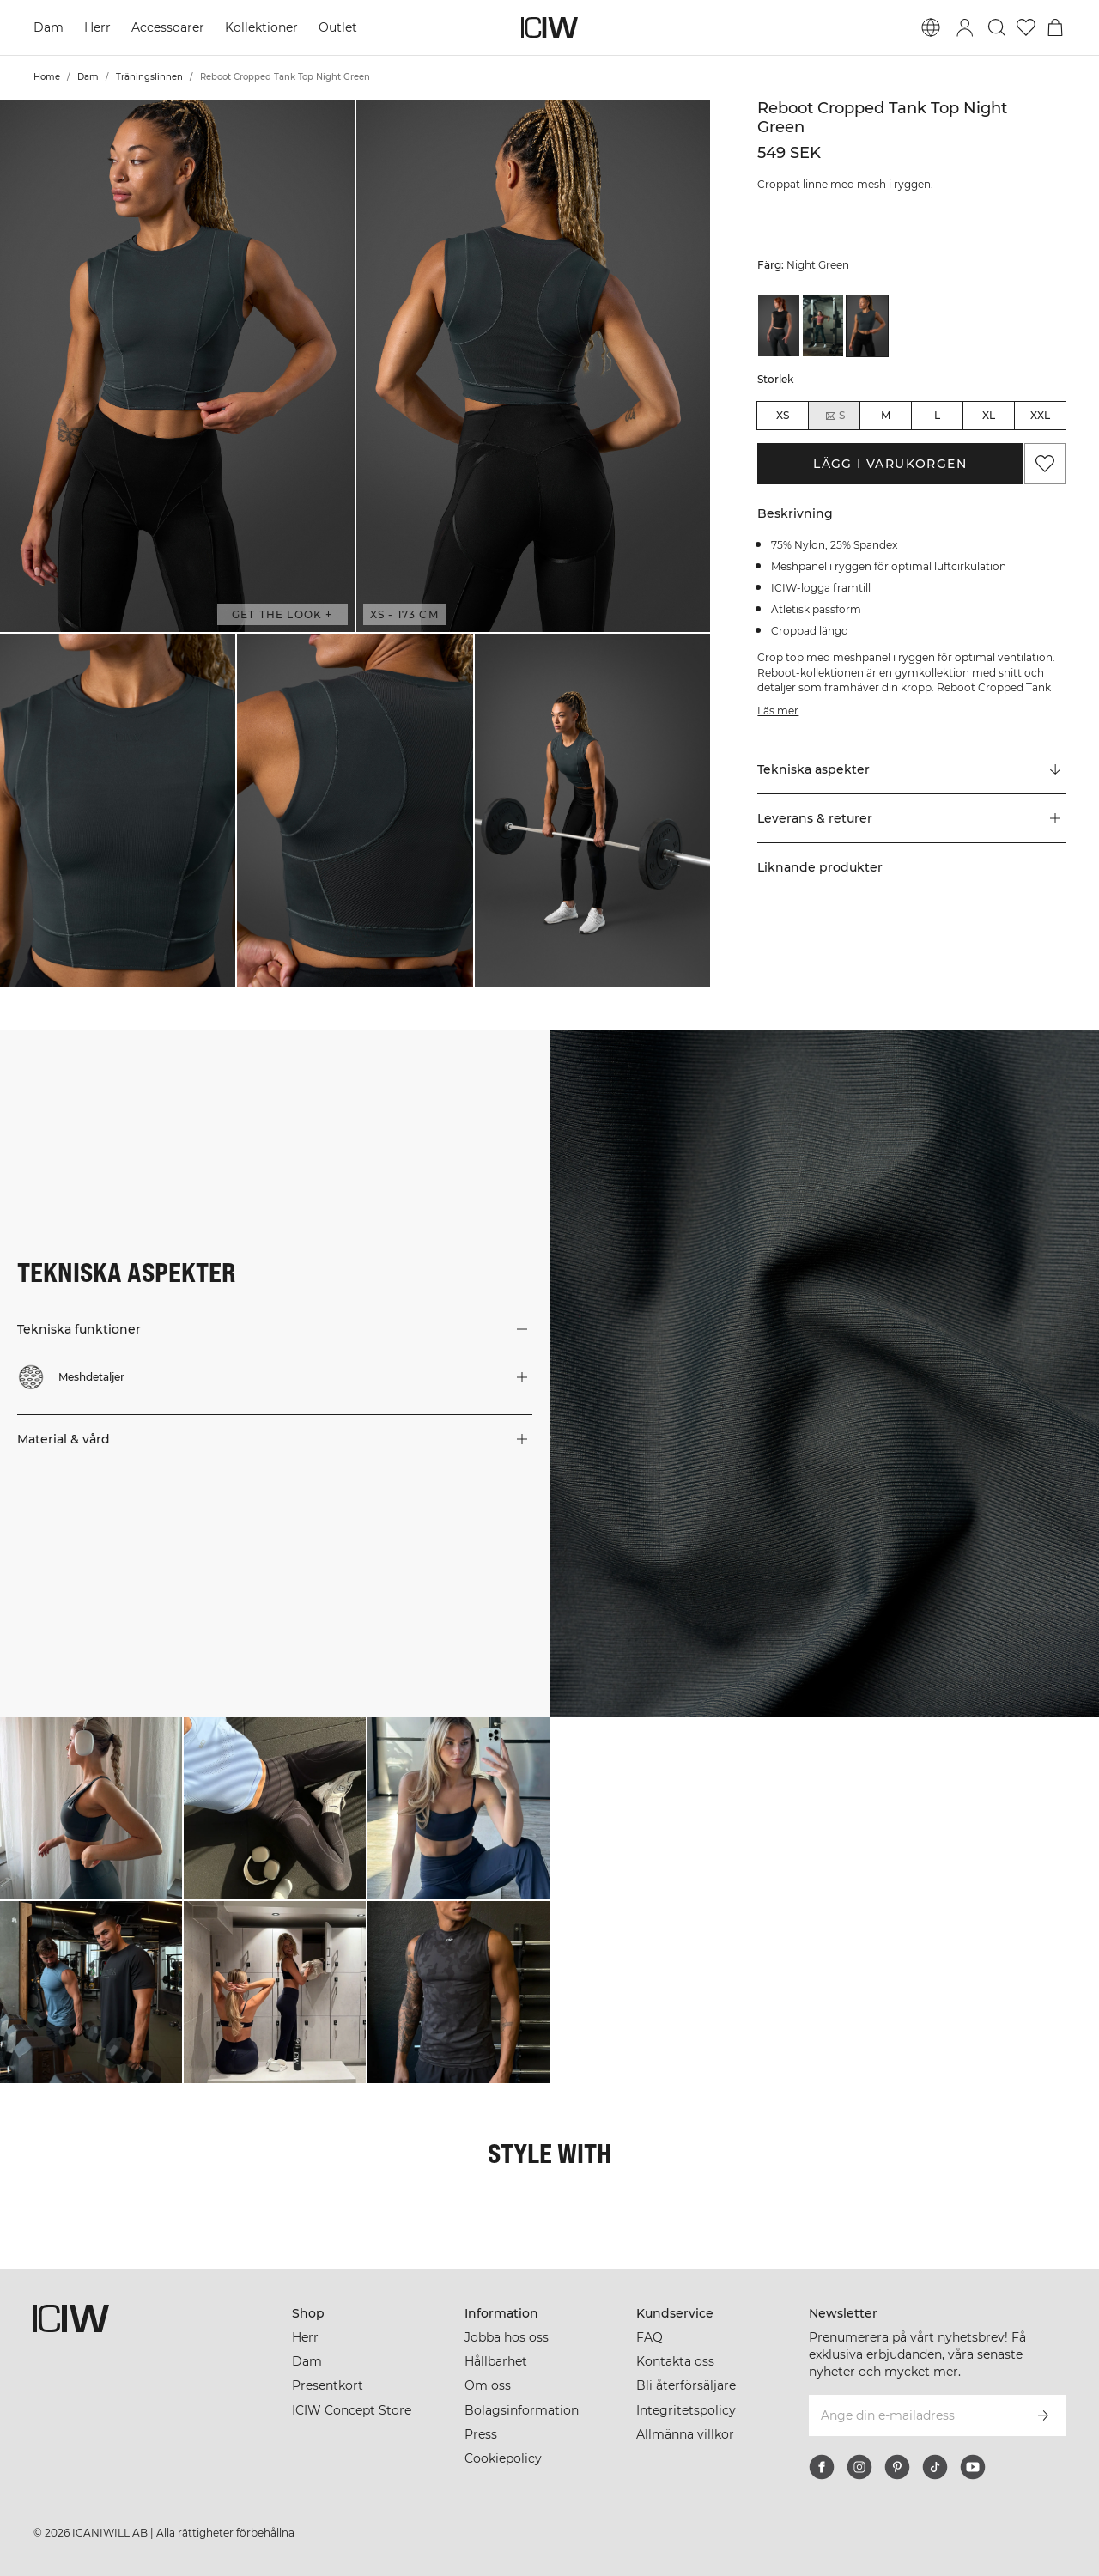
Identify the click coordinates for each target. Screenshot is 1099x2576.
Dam (48, 27)
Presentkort (327, 2385)
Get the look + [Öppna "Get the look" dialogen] (282, 614)
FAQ (649, 2337)
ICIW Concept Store (351, 2410)
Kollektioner (261, 27)
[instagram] (859, 2467)
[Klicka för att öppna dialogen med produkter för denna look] (91, 1808)
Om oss (487, 2385)
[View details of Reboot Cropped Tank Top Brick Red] (823, 326)
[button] (177, 366)
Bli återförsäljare (686, 2385)
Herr (97, 27)
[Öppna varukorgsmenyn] (1055, 27)
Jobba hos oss (506, 2337)
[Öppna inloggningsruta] (965, 27)
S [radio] (834, 415)
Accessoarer (167, 27)
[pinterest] (897, 2467)
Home (46, 76)
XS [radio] (782, 415)
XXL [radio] (1040, 415)
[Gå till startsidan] (549, 27)
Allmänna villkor (685, 2434)
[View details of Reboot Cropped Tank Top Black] (778, 326)
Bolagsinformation (521, 2410)
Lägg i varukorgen (890, 463)
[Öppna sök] (996, 27)
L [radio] (937, 415)
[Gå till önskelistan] (1026, 27)
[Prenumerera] (1043, 2415)
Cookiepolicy (503, 2458)
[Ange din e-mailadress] (914, 2415)
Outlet (338, 27)
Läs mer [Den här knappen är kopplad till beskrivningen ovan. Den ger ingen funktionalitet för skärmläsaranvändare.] (777, 710)
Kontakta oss (675, 2361)
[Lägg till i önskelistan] (1045, 463)
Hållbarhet (495, 2361)
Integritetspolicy (686, 2410)
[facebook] (822, 2467)
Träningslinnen (149, 76)
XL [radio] (988, 415)
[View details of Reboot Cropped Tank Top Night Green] (867, 326)
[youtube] (973, 2467)
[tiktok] (935, 2467)
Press (480, 2434)
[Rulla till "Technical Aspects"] (911, 770)
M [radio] (885, 415)
